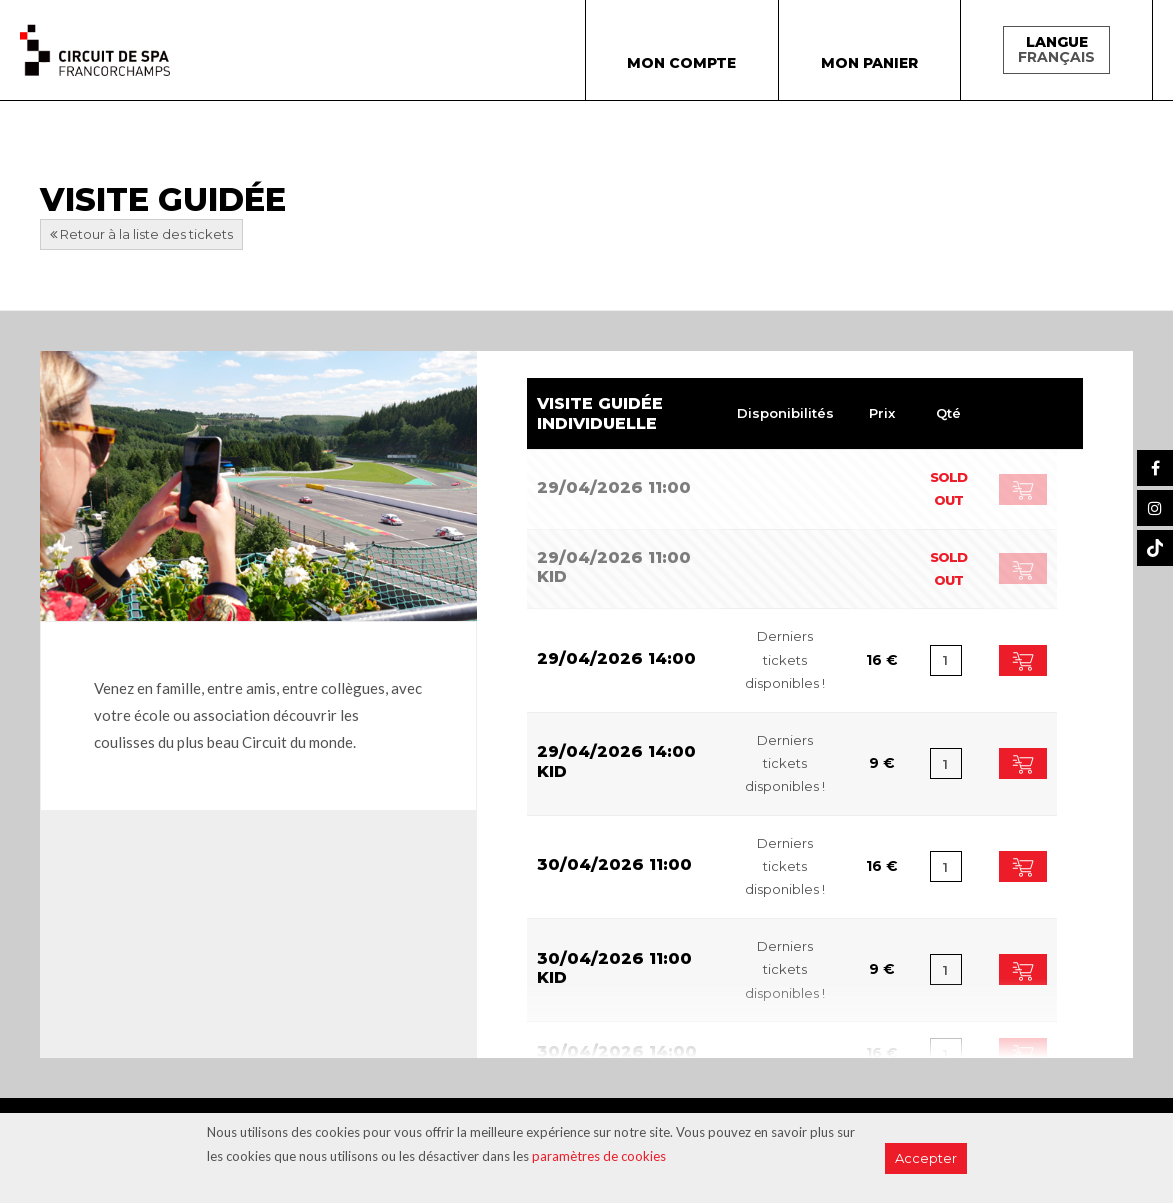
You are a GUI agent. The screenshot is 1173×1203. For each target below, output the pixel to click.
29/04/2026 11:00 (614, 487)
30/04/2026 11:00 (614, 864)
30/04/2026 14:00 (617, 1051)
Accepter (926, 1158)
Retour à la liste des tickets (141, 234)
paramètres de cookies (599, 1156)
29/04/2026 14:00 (616, 658)
